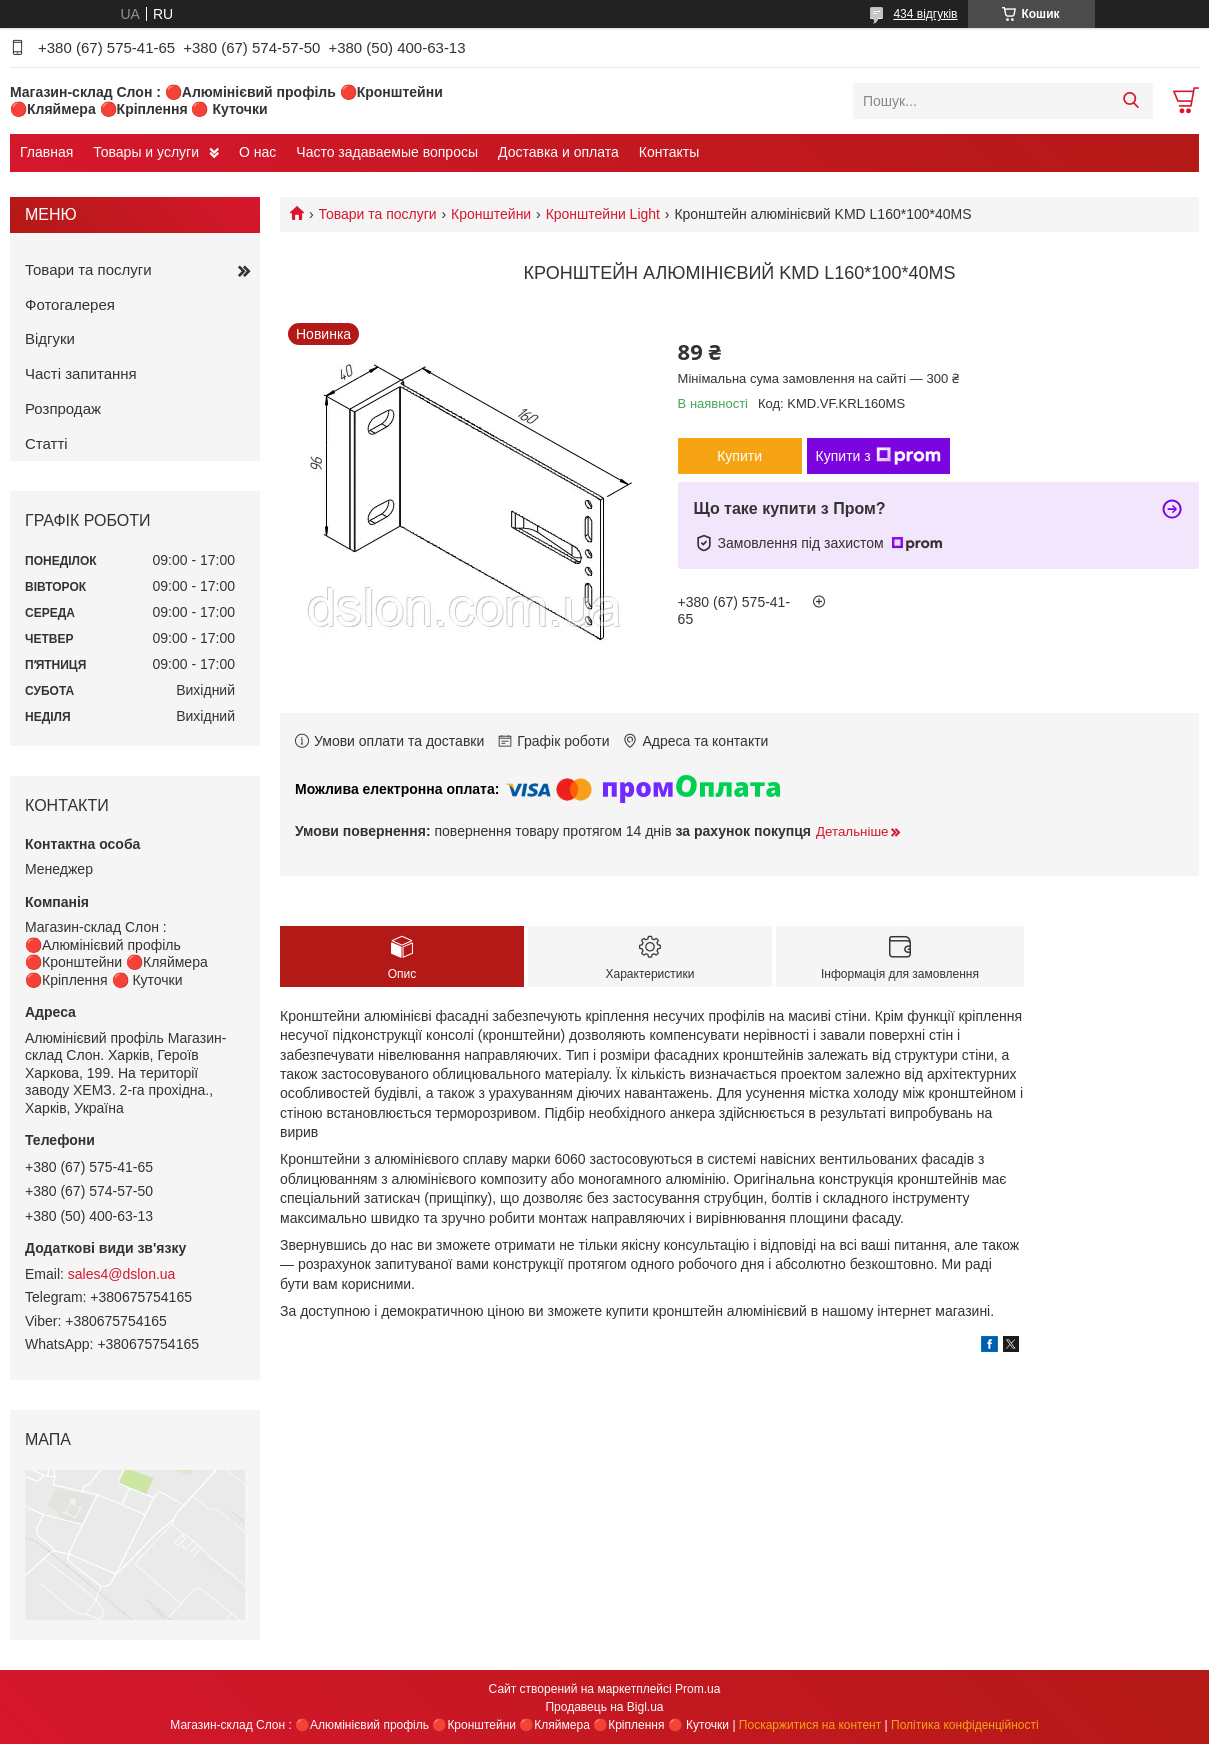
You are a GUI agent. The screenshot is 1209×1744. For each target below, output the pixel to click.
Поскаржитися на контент (810, 1725)
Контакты (669, 152)
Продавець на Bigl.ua (604, 1707)
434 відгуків (925, 14)
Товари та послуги (377, 214)
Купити (739, 456)
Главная (46, 152)
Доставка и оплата (558, 152)
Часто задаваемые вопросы (387, 152)
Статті (46, 443)
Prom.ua (697, 1689)
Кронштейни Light (603, 214)
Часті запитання (81, 373)
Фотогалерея (70, 304)
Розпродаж (63, 408)
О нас (257, 152)
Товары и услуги (146, 152)
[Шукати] (1130, 101)
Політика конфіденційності (965, 1725)
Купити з (878, 456)
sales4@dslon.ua (122, 1274)
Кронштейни (491, 214)
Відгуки (50, 338)
